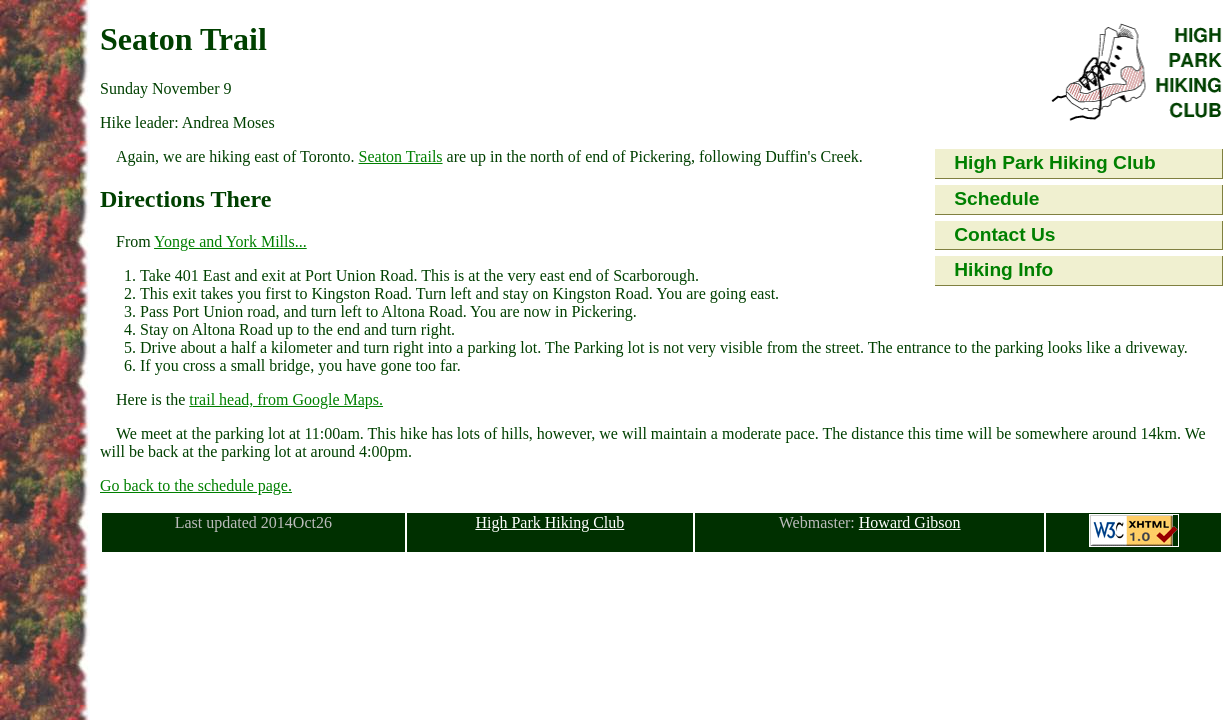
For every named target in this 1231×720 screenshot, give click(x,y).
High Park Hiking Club (1055, 162)
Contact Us (1004, 234)
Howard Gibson (910, 522)
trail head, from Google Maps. (286, 399)
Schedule (996, 198)
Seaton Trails (401, 156)
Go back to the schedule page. (196, 485)
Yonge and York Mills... (230, 241)
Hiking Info (1003, 269)
